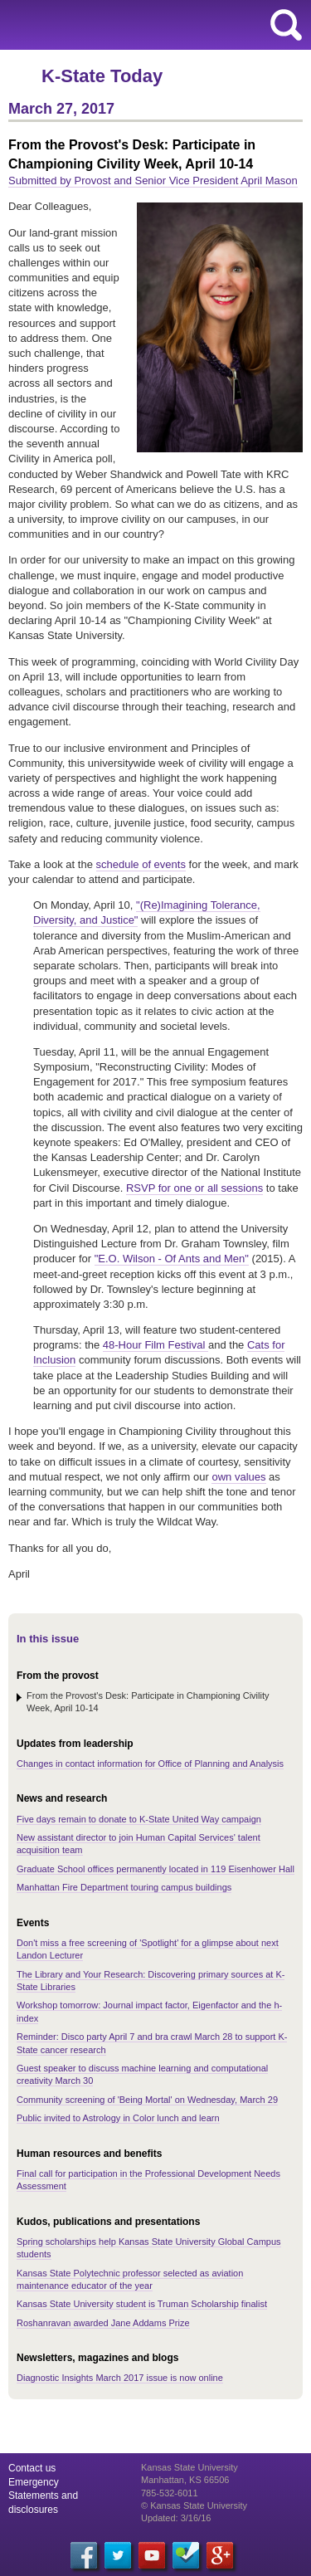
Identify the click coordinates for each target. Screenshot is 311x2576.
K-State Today (102, 76)
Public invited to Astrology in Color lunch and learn (118, 2118)
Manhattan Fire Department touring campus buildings (124, 1887)
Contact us (32, 2468)
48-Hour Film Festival (155, 1345)
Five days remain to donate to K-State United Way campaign (139, 1819)
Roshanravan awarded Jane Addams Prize (103, 2323)
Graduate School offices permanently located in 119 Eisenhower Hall (155, 1869)
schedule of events (141, 864)
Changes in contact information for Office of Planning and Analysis (150, 1764)
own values (238, 1477)
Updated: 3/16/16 (176, 2518)
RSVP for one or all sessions (194, 1188)
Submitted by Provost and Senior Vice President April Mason (153, 180)
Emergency (33, 2482)
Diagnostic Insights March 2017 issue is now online (120, 2378)
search (286, 24)
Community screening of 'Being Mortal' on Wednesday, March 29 (147, 2100)
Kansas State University (151, 25)
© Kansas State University (194, 2505)
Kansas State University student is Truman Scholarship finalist (142, 2304)
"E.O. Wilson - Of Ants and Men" (172, 1258)
